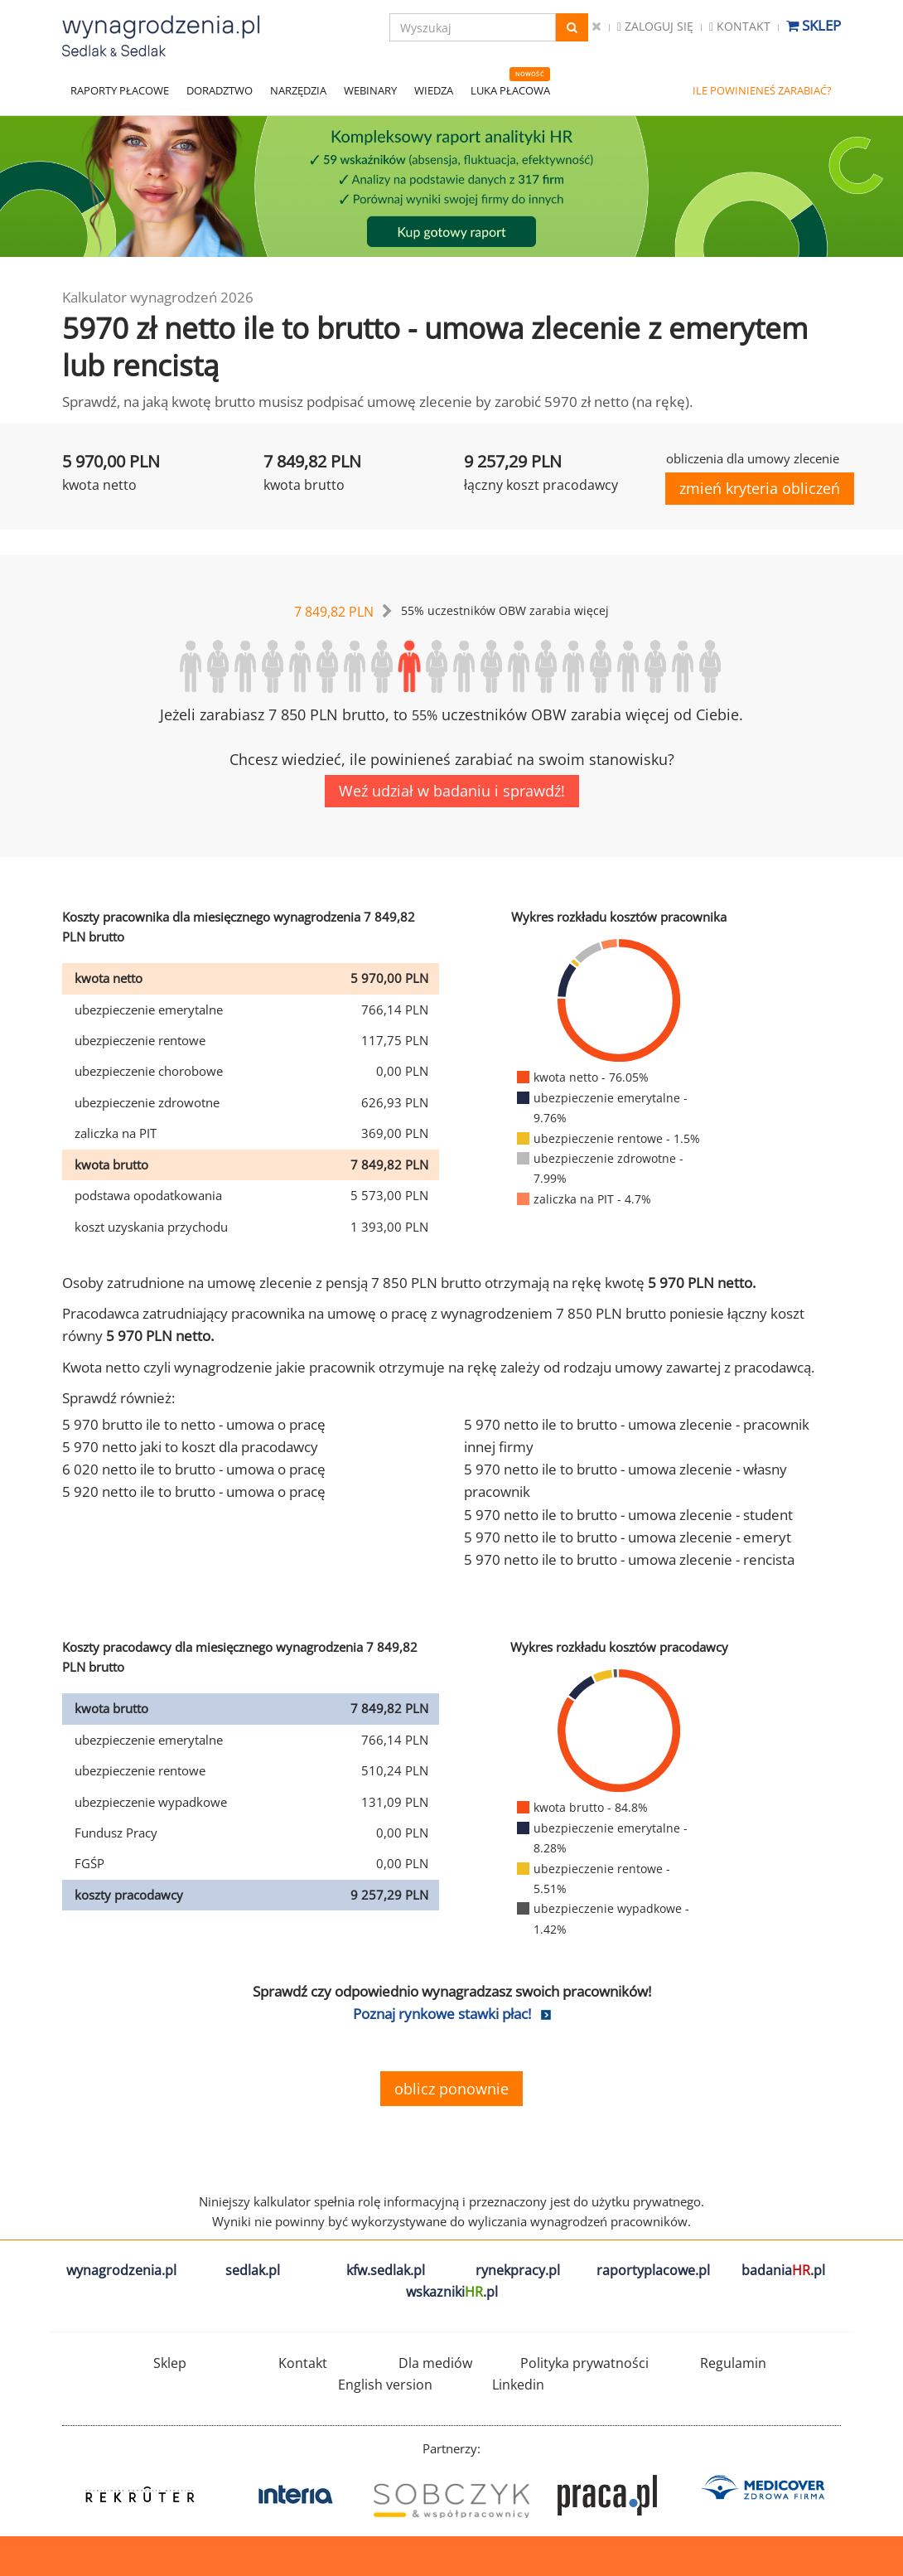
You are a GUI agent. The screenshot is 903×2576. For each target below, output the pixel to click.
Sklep (813, 25)
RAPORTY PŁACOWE (119, 90)
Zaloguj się (655, 26)
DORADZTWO (219, 90)
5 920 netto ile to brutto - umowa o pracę (194, 1491)
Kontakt (739, 26)
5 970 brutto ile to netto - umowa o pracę (194, 1424)
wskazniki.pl (452, 2292)
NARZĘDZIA (298, 90)
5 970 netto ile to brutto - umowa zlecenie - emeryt (627, 1537)
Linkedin (518, 2384)
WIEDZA (433, 90)
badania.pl (783, 2270)
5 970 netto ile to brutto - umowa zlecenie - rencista (629, 1559)
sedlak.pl (252, 2270)
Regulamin (733, 2363)
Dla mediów (435, 2363)
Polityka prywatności (584, 2363)
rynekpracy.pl (518, 2270)
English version (385, 2384)
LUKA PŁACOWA (510, 90)
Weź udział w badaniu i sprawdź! (452, 791)
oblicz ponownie (451, 2089)
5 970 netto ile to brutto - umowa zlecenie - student (628, 1514)
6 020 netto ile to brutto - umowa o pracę (194, 1469)
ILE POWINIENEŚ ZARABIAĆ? (762, 90)
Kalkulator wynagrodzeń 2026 (158, 297)
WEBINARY (370, 90)
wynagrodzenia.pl (121, 2270)
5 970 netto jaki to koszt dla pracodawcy (190, 1446)
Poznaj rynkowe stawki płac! (442, 2013)
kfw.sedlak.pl (385, 2270)
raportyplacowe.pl (653, 2270)
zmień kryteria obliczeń (759, 488)
